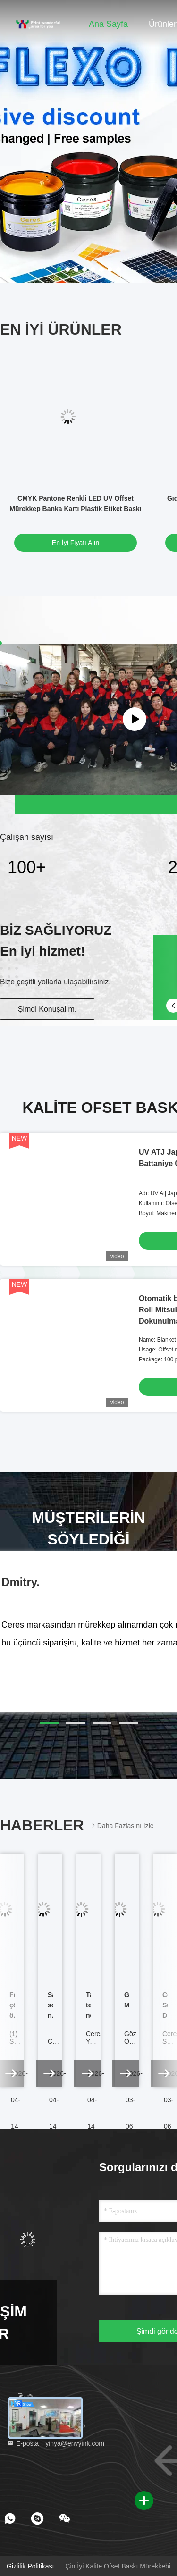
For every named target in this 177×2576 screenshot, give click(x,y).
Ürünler (163, 24)
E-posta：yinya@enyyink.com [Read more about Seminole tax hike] (55, 2443)
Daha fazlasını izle (122, 1825)
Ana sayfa (108, 24)
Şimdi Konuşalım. (47, 1009)
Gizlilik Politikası (30, 2566)
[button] (49, 1723)
